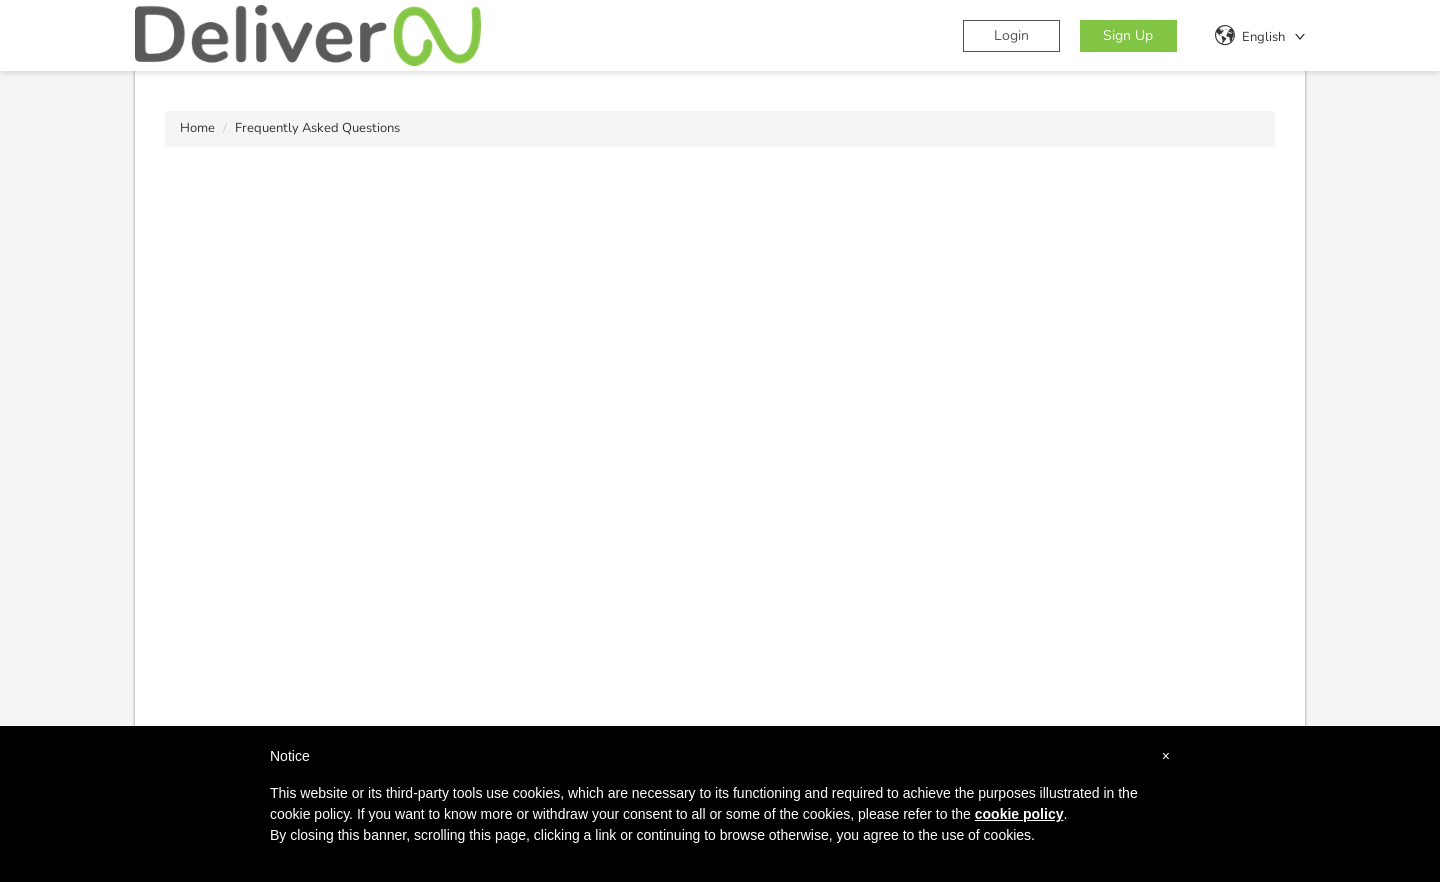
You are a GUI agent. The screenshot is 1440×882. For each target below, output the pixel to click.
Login (1011, 35)
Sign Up (1128, 35)
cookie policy (1019, 814)
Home (197, 128)
